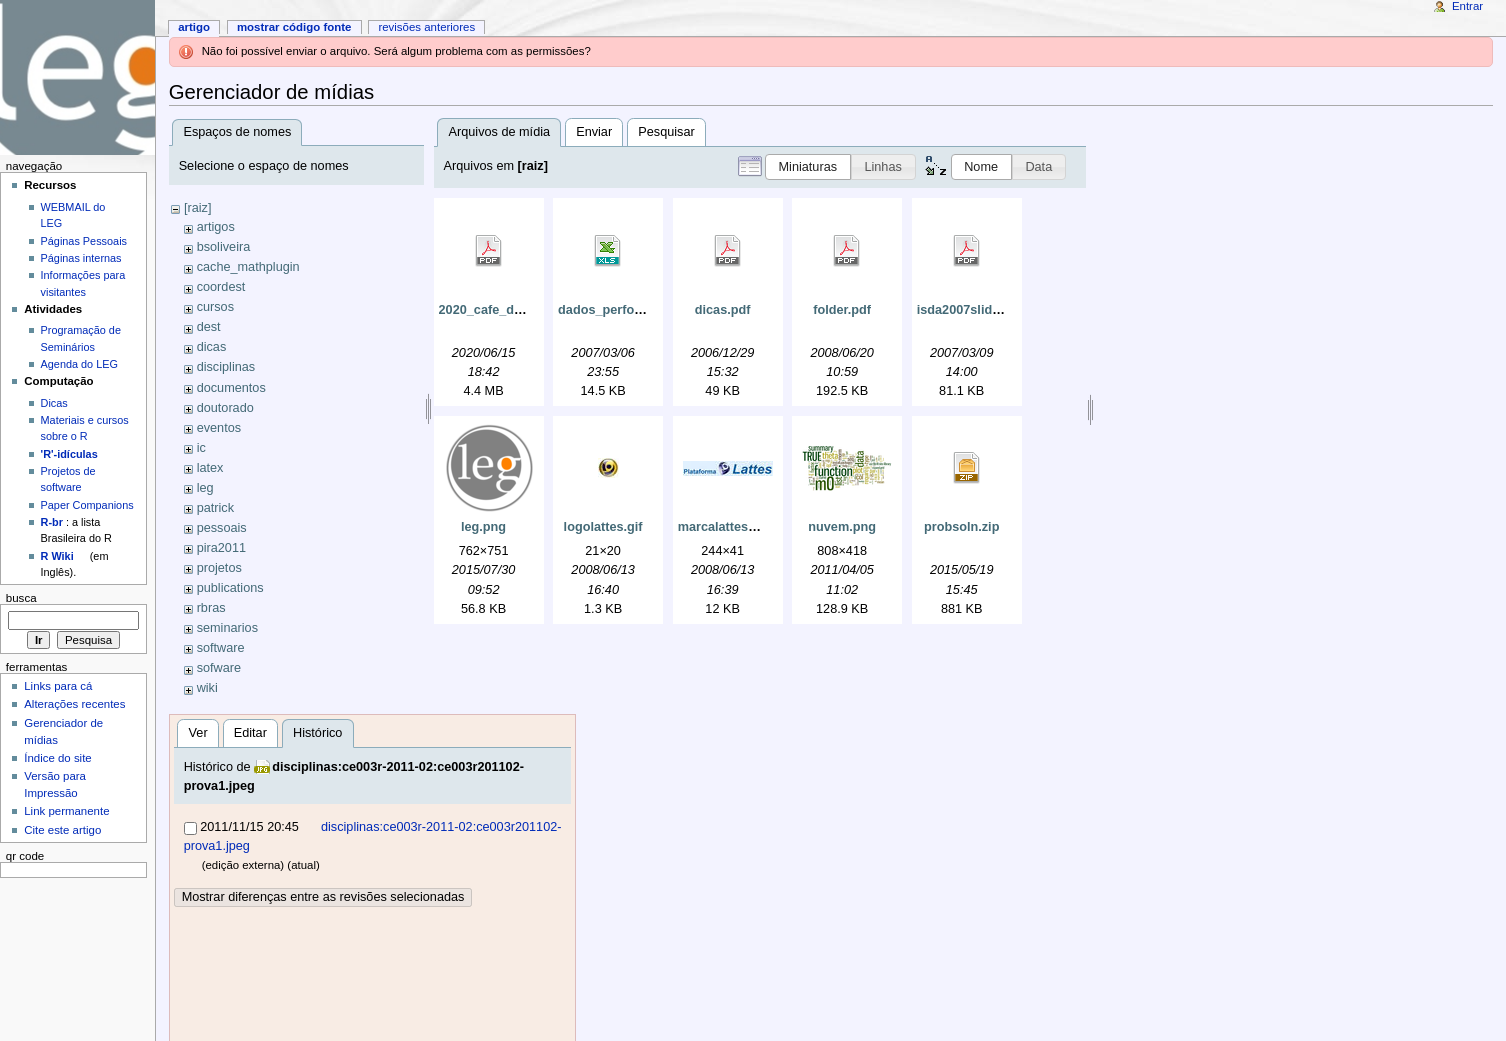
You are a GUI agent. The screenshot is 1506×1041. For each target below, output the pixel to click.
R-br (52, 522)
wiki (207, 688)
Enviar (594, 132)
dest (209, 327)
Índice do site (58, 758)
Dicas (54, 403)
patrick (215, 508)
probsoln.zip (961, 527)
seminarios (227, 628)
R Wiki (57, 556)
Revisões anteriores (426, 27)
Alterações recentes (74, 704)
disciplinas (226, 367)
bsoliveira (224, 247)
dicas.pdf (723, 310)
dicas (212, 347)
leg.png (483, 527)
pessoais (222, 528)
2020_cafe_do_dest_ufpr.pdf (524, 310)
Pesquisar (666, 132)
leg (205, 488)
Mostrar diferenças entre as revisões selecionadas (323, 897)
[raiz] (198, 208)
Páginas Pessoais (84, 241)
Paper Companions (87, 505)
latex (210, 468)
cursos (215, 307)
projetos (219, 568)
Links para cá (58, 686)
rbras (211, 608)
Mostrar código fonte (294, 27)
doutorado (225, 408)
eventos (219, 428)
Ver (198, 733)
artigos (216, 227)
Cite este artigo (62, 830)
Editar (250, 733)
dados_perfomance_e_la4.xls (646, 310)
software (221, 648)
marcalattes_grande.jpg (749, 527)
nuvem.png (842, 527)
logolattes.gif (603, 527)
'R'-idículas (69, 454)
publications (230, 588)
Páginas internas (81, 258)
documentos (231, 388)
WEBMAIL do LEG (73, 215)
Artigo (194, 27)
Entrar (1467, 6)
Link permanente (66, 811)
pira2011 (221, 548)
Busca (21, 598)
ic (201, 448)
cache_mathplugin (248, 267)
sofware (219, 668)
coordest (221, 287)
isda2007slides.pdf (973, 310)
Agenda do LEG (79, 364)
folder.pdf (842, 310)
